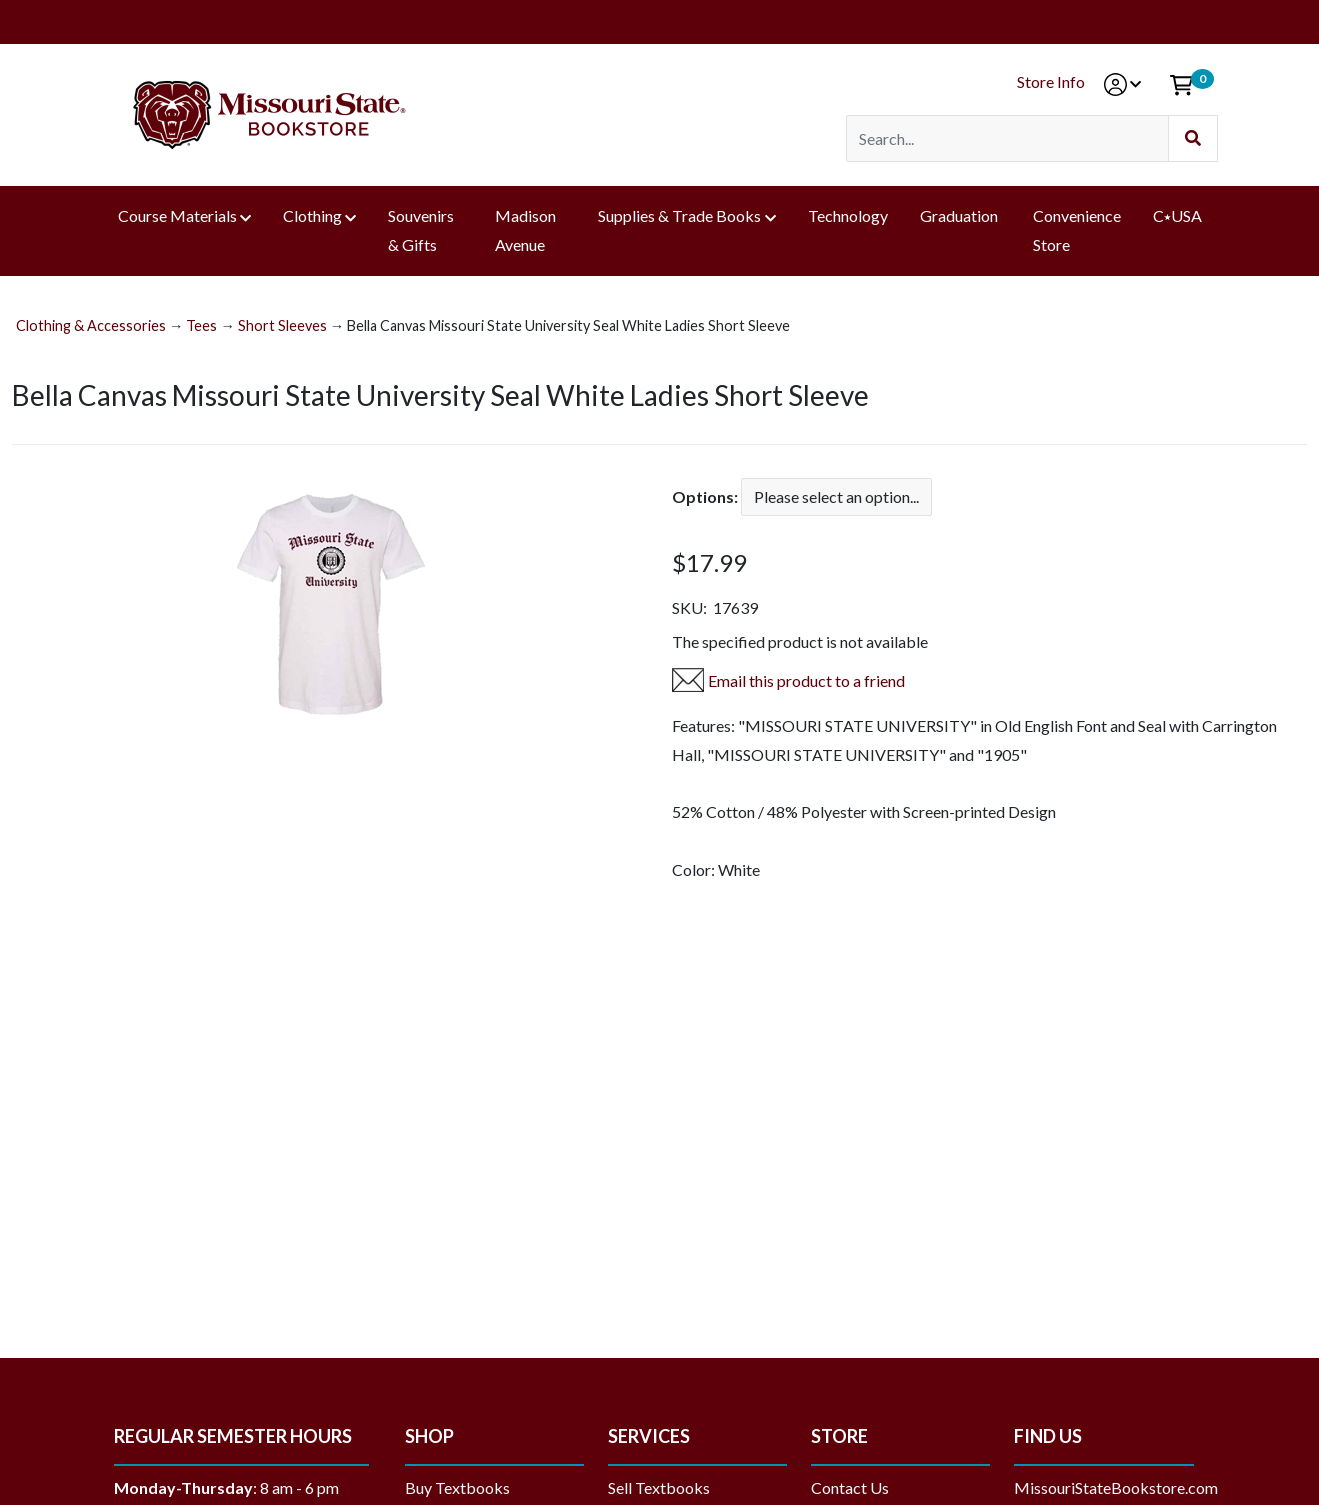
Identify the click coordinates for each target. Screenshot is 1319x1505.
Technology (848, 215)
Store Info (1051, 81)
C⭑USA (1177, 215)
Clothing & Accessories (91, 325)
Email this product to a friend (806, 680)
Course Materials (177, 215)
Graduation (960, 215)
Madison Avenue (525, 230)
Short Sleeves (282, 325)
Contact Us (850, 1487)
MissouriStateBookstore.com (1116, 1487)
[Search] (1007, 138)
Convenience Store (1077, 230)
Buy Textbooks (457, 1487)
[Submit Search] (1193, 138)
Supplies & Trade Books (679, 215)
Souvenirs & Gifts (421, 230)
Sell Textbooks (659, 1487)
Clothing (312, 215)
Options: (705, 496)
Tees (201, 325)
